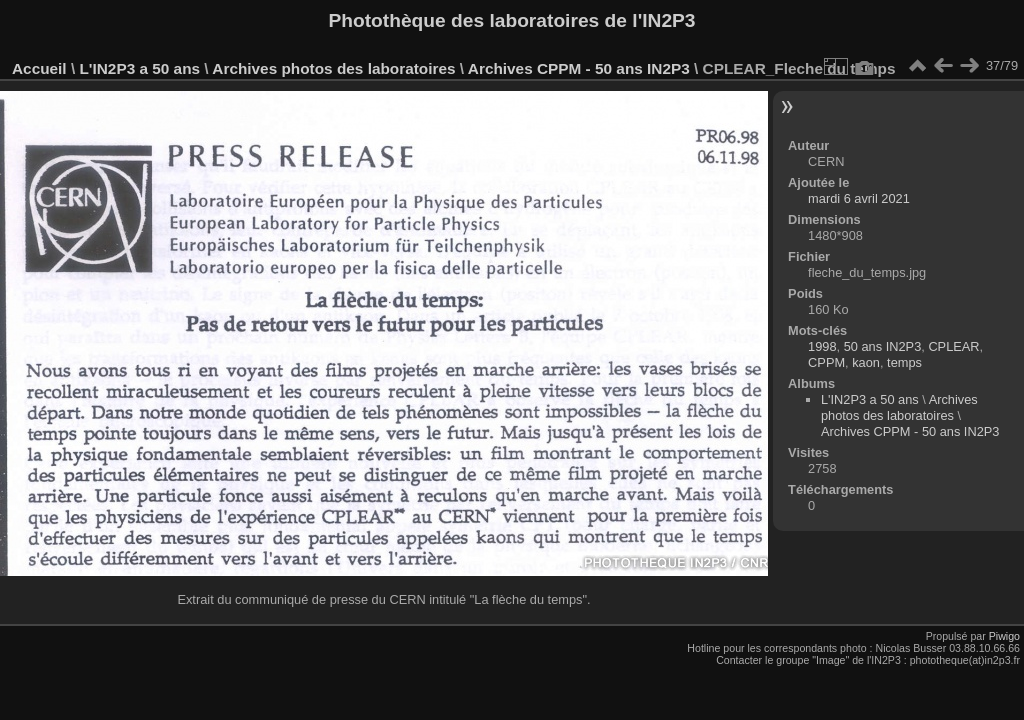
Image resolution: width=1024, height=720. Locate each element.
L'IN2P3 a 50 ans (139, 68)
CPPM (826, 362)
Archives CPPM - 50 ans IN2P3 (579, 68)
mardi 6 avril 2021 (859, 198)
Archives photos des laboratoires (333, 68)
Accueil (39, 68)
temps (904, 362)
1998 (822, 346)
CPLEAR (953, 346)
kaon (866, 362)
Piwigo (1004, 636)
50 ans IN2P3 (883, 346)
